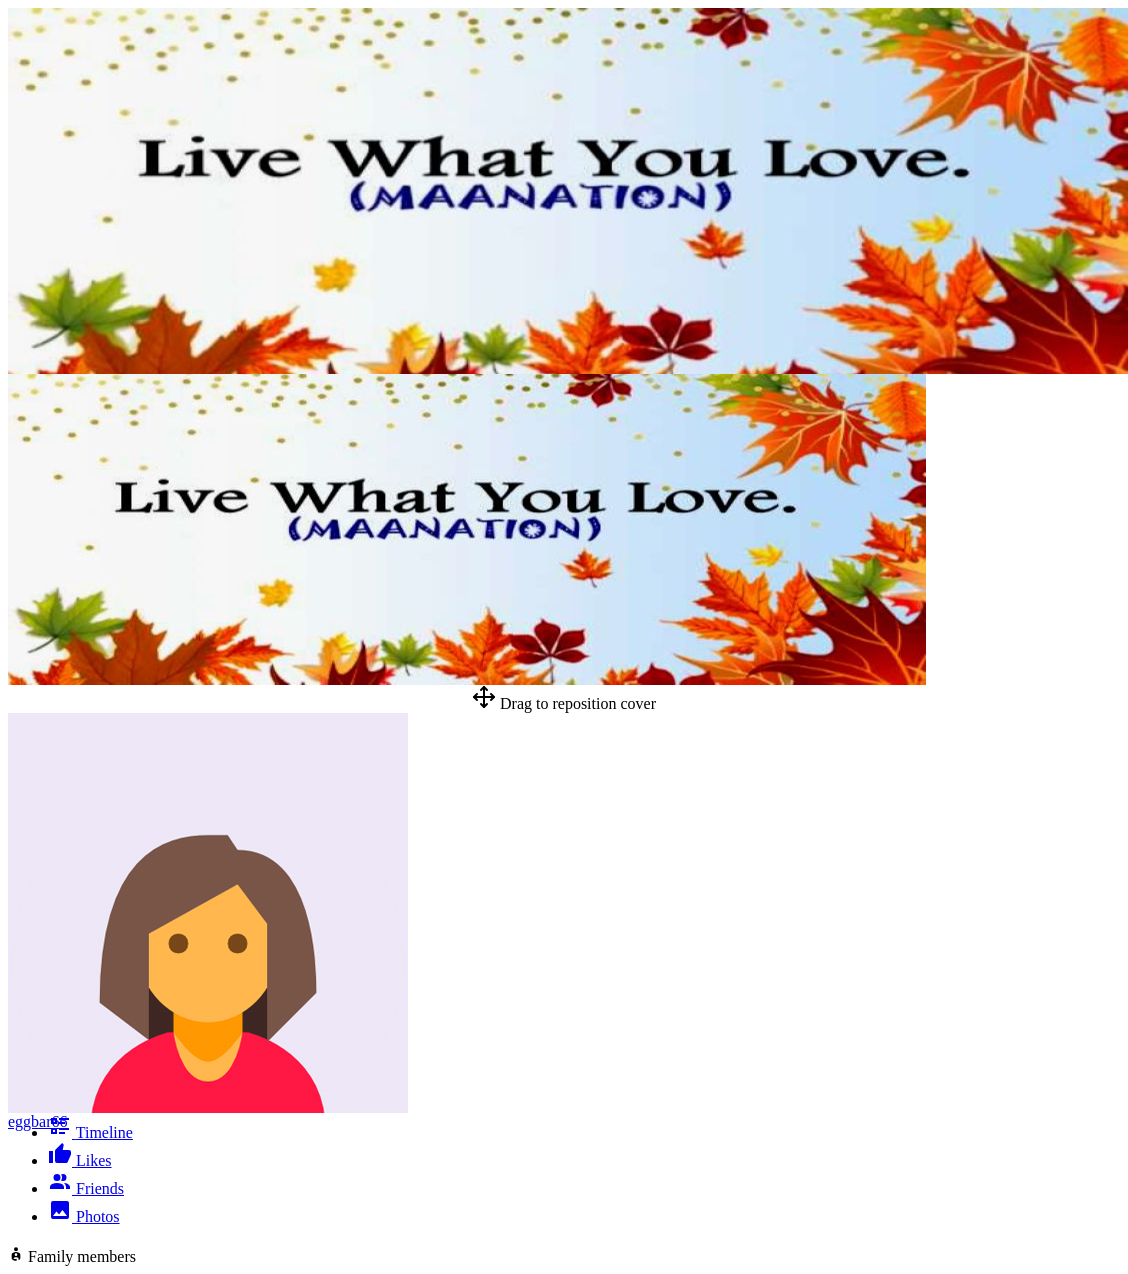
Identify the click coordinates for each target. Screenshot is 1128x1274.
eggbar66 (38, 1121)
